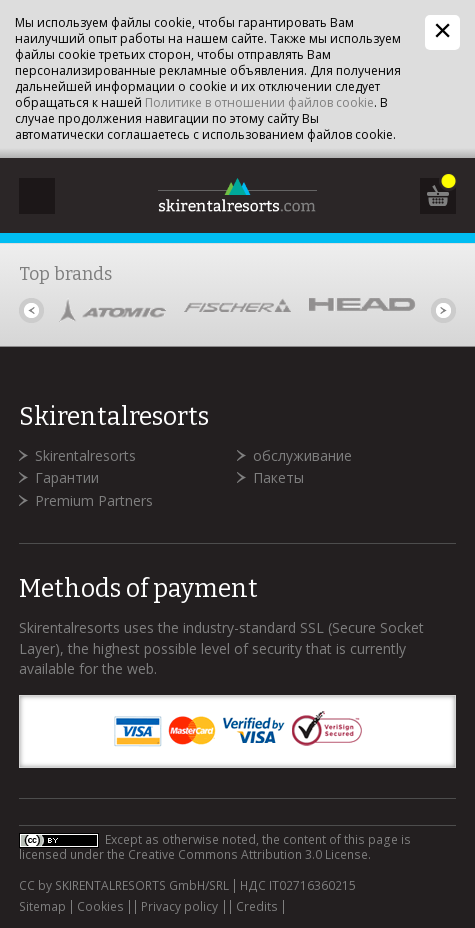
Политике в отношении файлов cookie (259, 102)
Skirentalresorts (85, 455)
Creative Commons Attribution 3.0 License (248, 854)
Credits (257, 907)
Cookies (100, 907)
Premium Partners (94, 500)
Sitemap (42, 907)
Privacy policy (179, 907)
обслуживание (302, 455)
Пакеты (278, 477)
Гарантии (67, 477)
